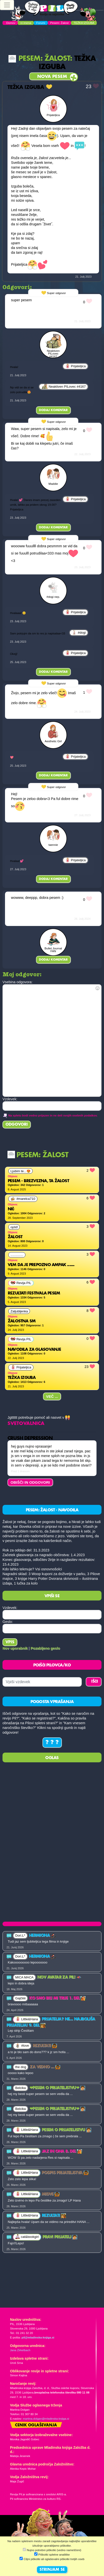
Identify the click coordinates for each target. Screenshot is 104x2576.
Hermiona (42, 1936)
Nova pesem (52, 76)
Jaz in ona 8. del (62, 2151)
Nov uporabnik (15, 1648)
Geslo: (7, 1622)
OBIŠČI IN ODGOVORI (30, 1482)
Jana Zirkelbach (20, 2350)
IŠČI (94, 1682)
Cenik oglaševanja (36, 2425)
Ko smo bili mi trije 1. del (57, 1998)
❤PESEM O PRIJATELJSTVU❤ (57, 2088)
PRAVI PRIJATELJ (59, 2237)
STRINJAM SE (52, 2570)
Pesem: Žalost (39, 58)
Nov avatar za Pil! (59, 1977)
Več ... (52, 1396)
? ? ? (52, 1743)
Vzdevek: (9, 1608)
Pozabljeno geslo (45, 1648)
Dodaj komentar (53, 410)
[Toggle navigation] (7, 5)
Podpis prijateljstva (65, 2173)
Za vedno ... (45, 2067)
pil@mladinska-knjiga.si (38, 2337)
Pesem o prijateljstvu (66, 2130)
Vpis (10, 1642)
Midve (51, 2194)
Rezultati (45, 2046)
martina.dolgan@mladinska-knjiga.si (46, 2418)
